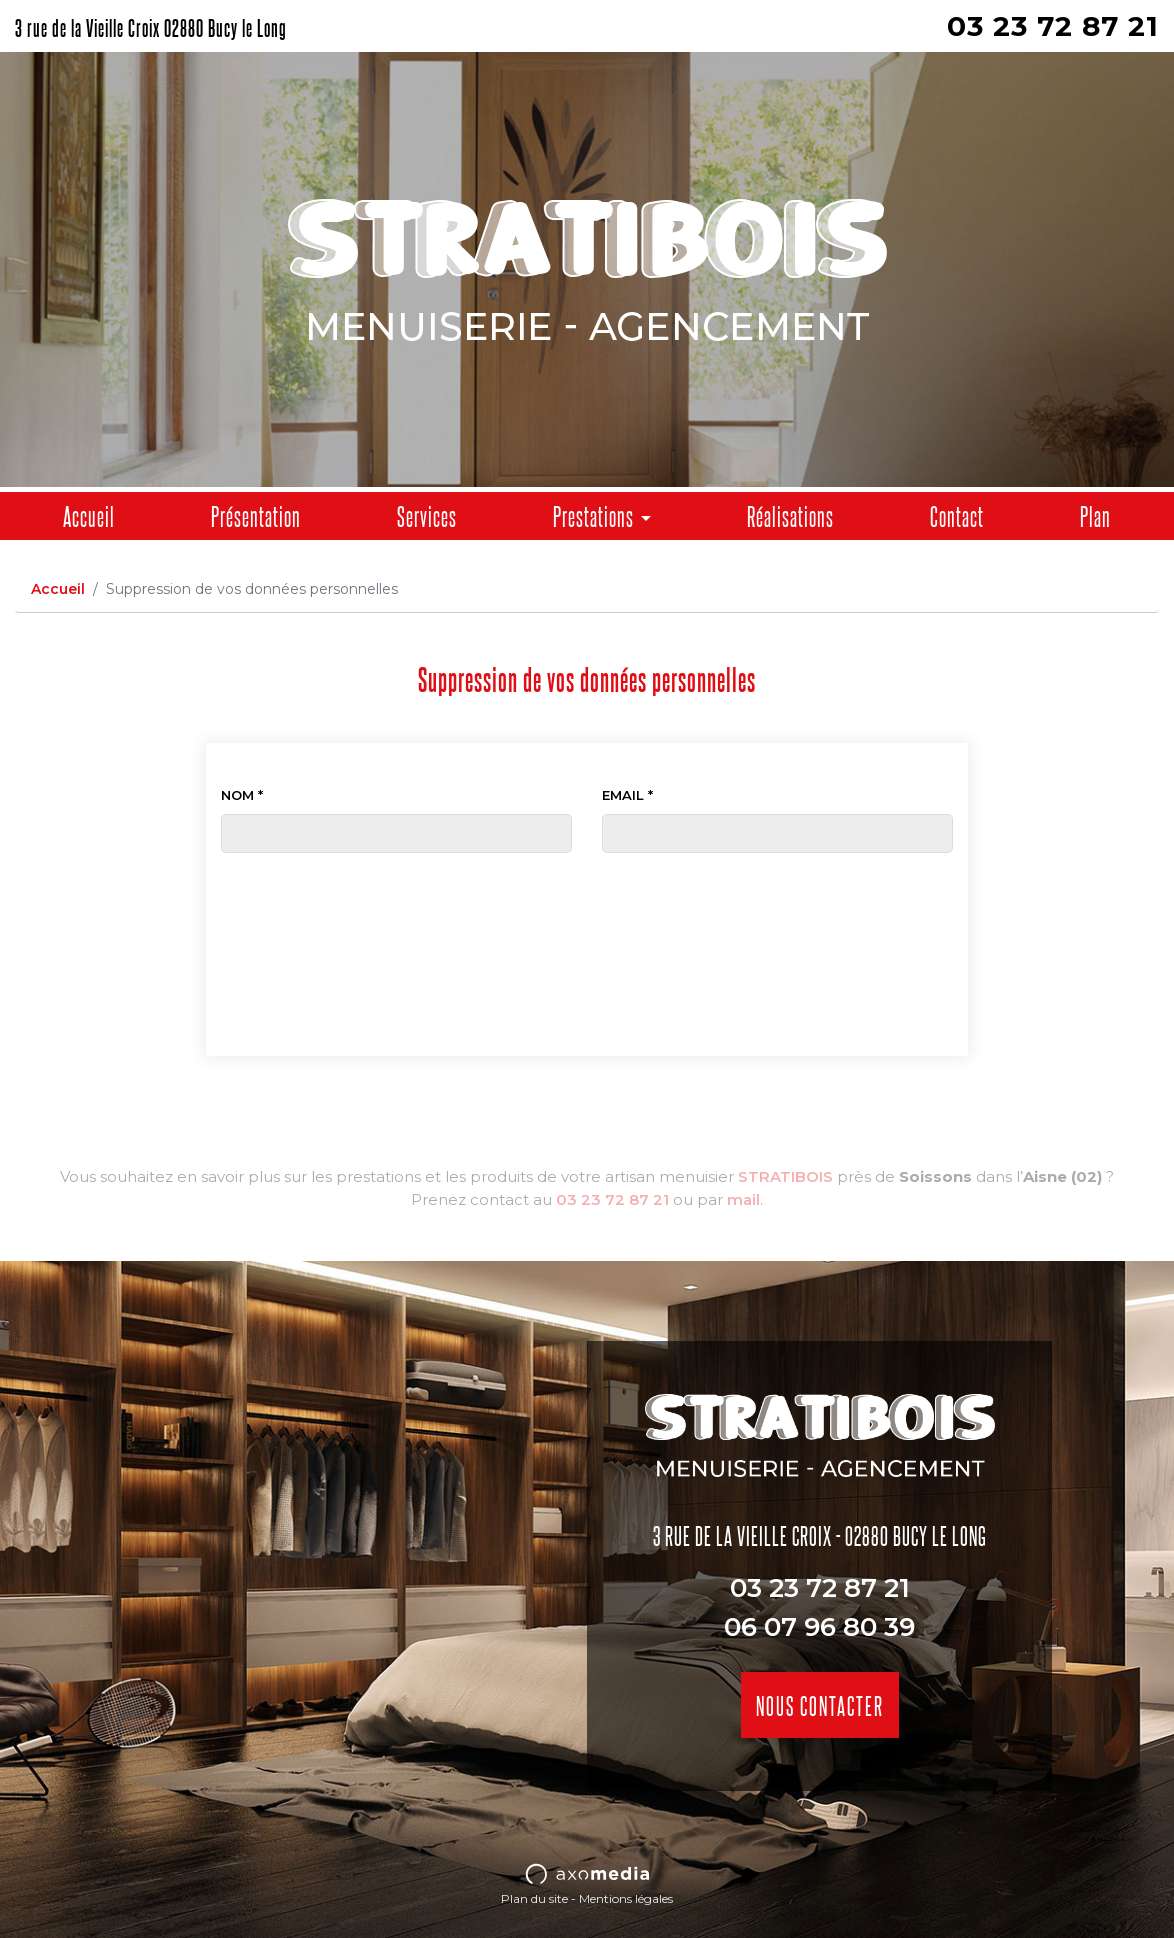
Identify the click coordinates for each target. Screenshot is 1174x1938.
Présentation (256, 515)
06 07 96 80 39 (819, 1627)
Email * (627, 795)
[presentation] (587, 892)
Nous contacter (820, 1704)
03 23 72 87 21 (1053, 26)
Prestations (593, 515)
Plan (1095, 515)
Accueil (89, 515)
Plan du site (534, 1898)
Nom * (242, 795)
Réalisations (790, 515)
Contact (957, 515)
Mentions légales (626, 1898)
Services (427, 515)
